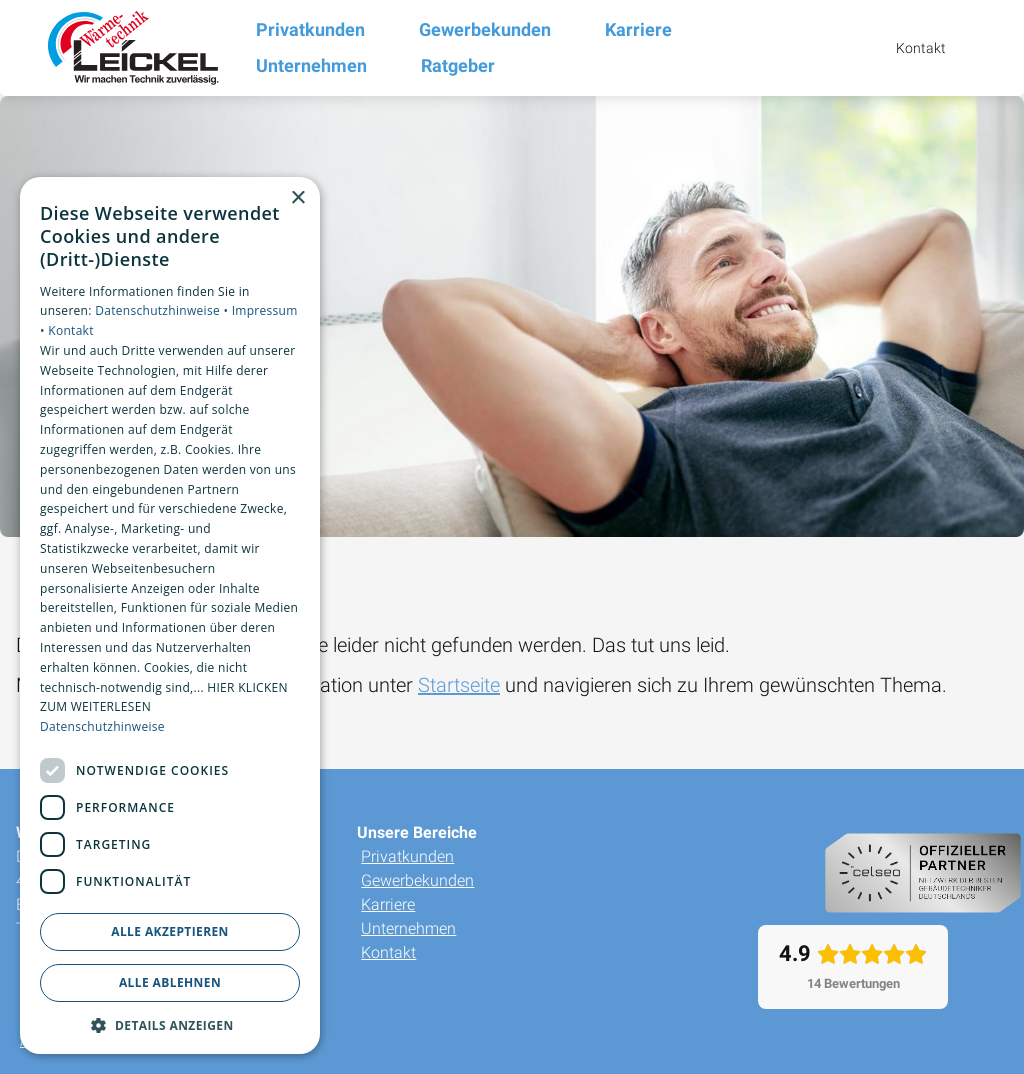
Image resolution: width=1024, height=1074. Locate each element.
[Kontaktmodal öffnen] (907, 48)
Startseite (459, 685)
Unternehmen (408, 928)
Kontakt (388, 952)
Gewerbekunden (417, 880)
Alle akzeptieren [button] (170, 931)
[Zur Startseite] (128, 48)
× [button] (297, 198)
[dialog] (170, 616)
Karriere (388, 904)
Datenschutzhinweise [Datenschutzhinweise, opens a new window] (102, 726)
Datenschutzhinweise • (163, 310)
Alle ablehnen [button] (170, 982)
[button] (170, 1024)
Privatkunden (407, 856)
